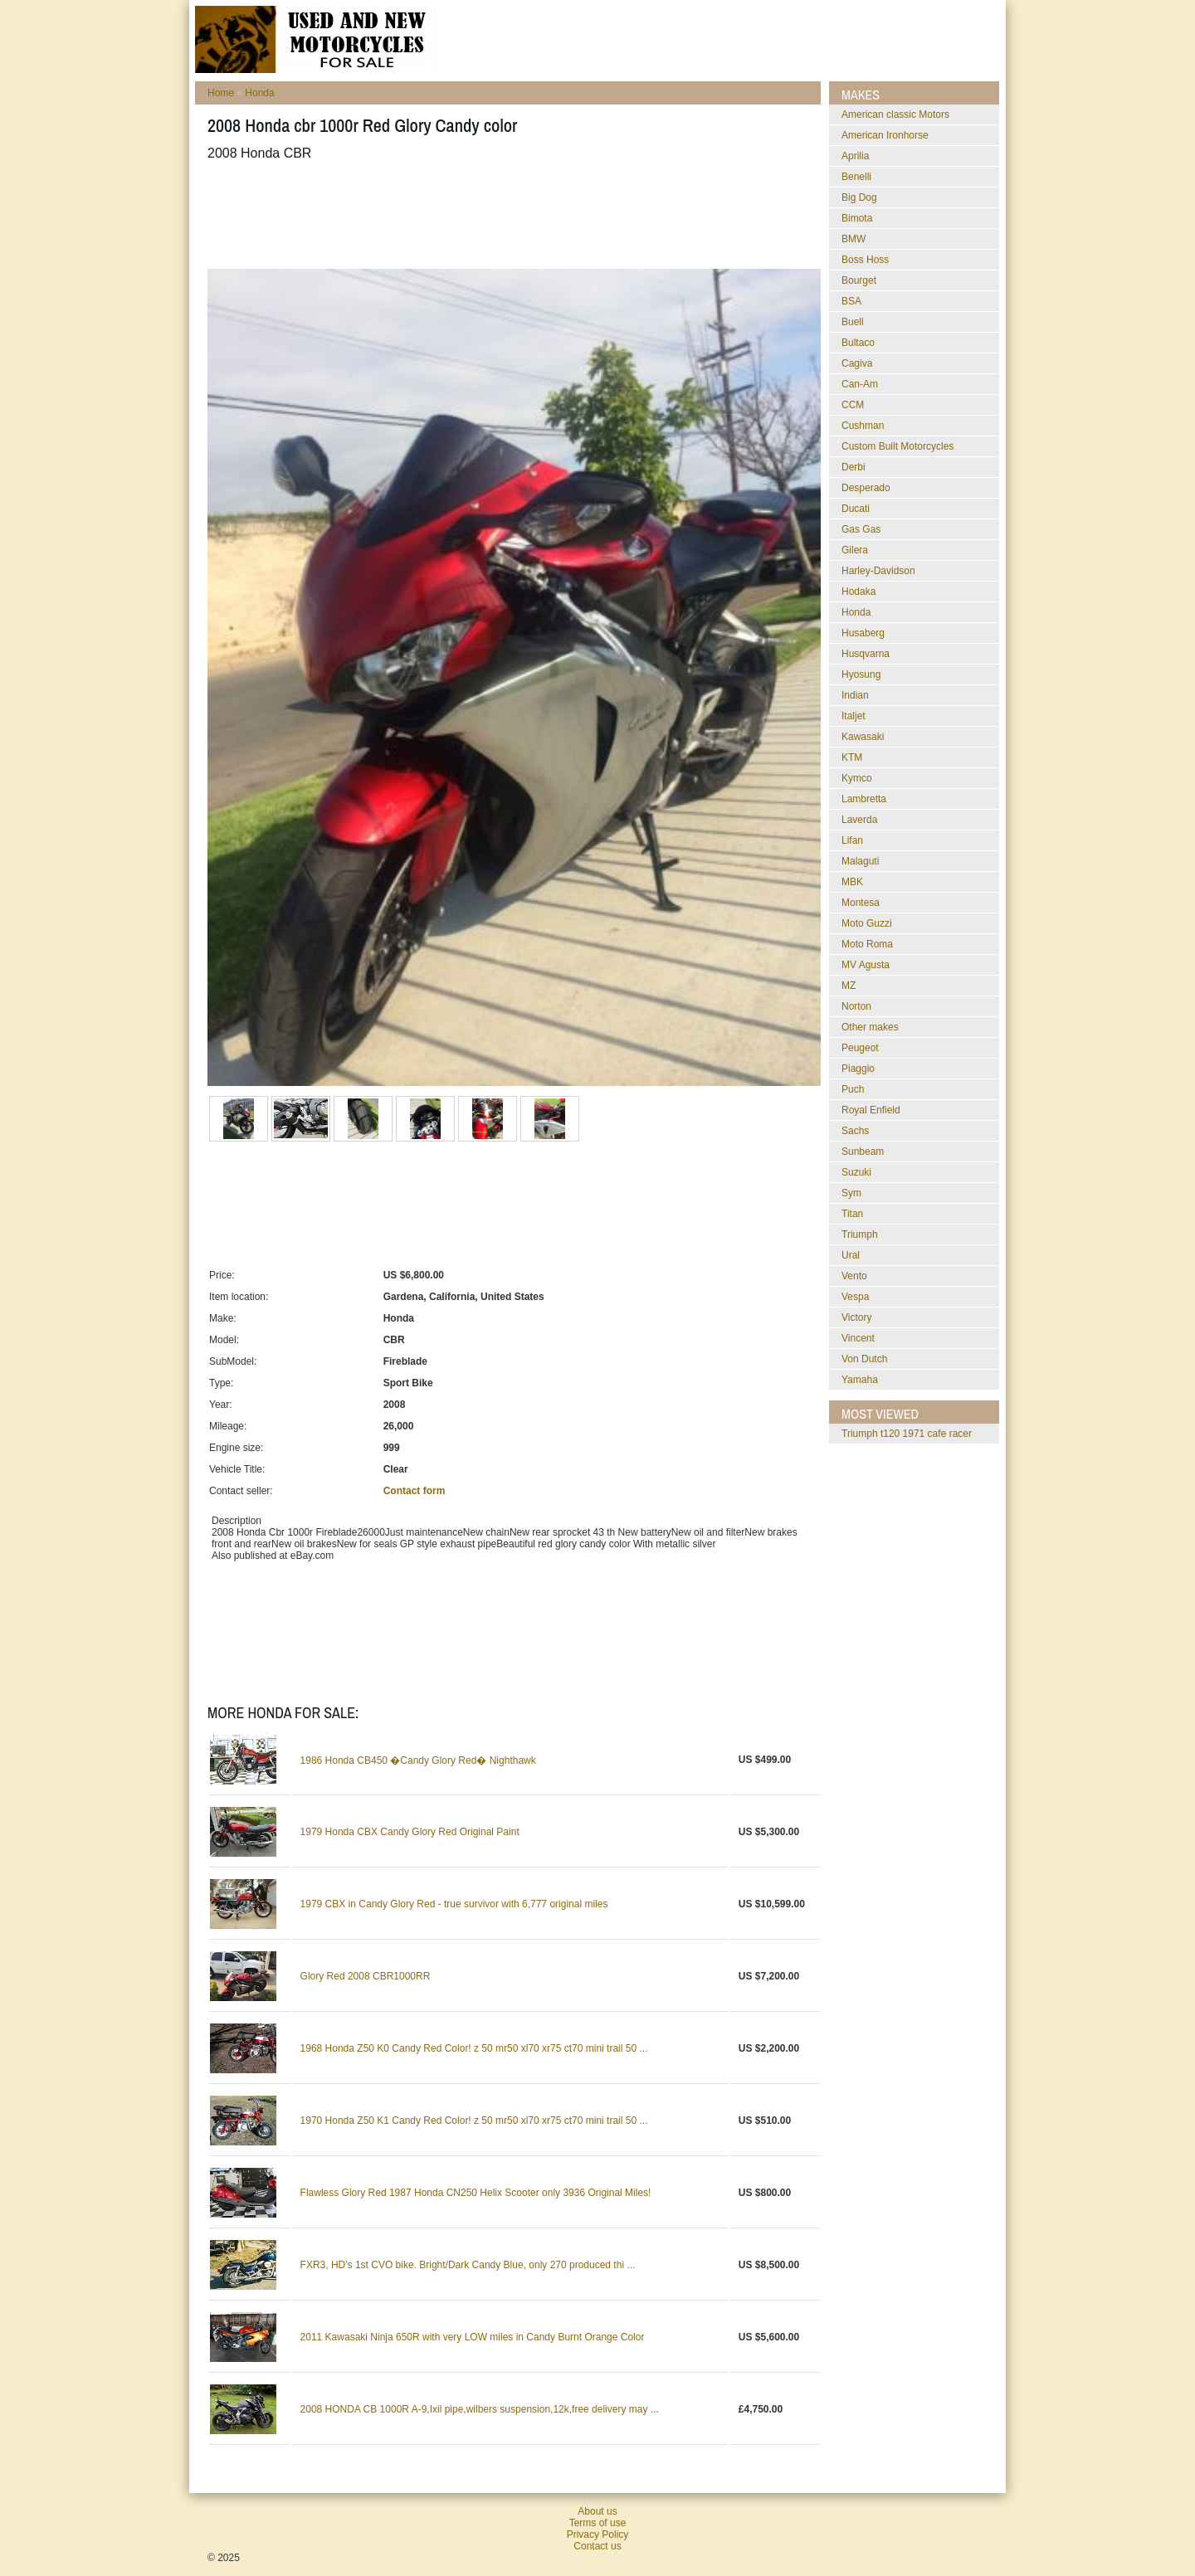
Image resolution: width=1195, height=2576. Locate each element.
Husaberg (863, 633)
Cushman (862, 425)
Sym (851, 1193)
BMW (853, 239)
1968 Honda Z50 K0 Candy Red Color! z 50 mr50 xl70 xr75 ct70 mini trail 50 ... (474, 2048)
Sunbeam (862, 1151)
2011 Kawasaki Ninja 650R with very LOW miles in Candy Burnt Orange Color (472, 2337)
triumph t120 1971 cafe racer (906, 1433)
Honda (259, 93)
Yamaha (859, 1379)
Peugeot (860, 1048)
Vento (854, 1276)
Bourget (858, 280)
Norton (856, 1006)
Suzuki (856, 1172)
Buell (852, 322)
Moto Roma (867, 944)
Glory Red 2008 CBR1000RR (365, 1976)
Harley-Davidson (878, 571)
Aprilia (855, 156)
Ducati (855, 508)
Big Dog (859, 197)
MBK (852, 882)
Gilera (854, 550)
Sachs (855, 1131)
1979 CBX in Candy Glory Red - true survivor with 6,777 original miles (454, 1904)
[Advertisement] (509, 215)
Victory (856, 1317)
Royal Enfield (870, 1110)
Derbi (853, 467)
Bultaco (858, 342)
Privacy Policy (598, 2534)
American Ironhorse (885, 135)
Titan (852, 1214)
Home (220, 93)
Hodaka (858, 591)
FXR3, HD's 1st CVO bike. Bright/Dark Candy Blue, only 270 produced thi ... (468, 2265)
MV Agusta (865, 965)
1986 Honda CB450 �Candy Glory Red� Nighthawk (418, 1760)
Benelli (856, 177)
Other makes (870, 1027)
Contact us (597, 2546)
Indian (855, 695)
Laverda (859, 819)
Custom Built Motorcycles (897, 446)
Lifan (852, 840)
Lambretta (863, 799)
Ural (850, 1255)
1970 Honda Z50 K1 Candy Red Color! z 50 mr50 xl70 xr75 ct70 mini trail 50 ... (474, 2120)
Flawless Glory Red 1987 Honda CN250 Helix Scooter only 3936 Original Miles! (475, 2193)
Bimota (856, 218)
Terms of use (598, 2523)
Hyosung (860, 674)
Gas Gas (860, 529)
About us (597, 2511)
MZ (848, 985)
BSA (851, 301)
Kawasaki (862, 737)
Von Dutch (864, 1359)
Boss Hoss (865, 259)
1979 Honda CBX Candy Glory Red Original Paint (409, 1832)
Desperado (865, 488)
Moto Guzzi (866, 923)
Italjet (853, 716)
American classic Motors (895, 114)
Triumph (859, 1234)
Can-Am (859, 384)
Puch (852, 1089)
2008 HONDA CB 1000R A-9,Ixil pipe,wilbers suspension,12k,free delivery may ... (479, 2409)
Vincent (858, 1338)
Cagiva (856, 363)
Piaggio (858, 1068)
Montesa (860, 902)
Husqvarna (865, 654)
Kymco (856, 778)
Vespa (855, 1297)
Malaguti (860, 861)
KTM (851, 757)
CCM (852, 405)
